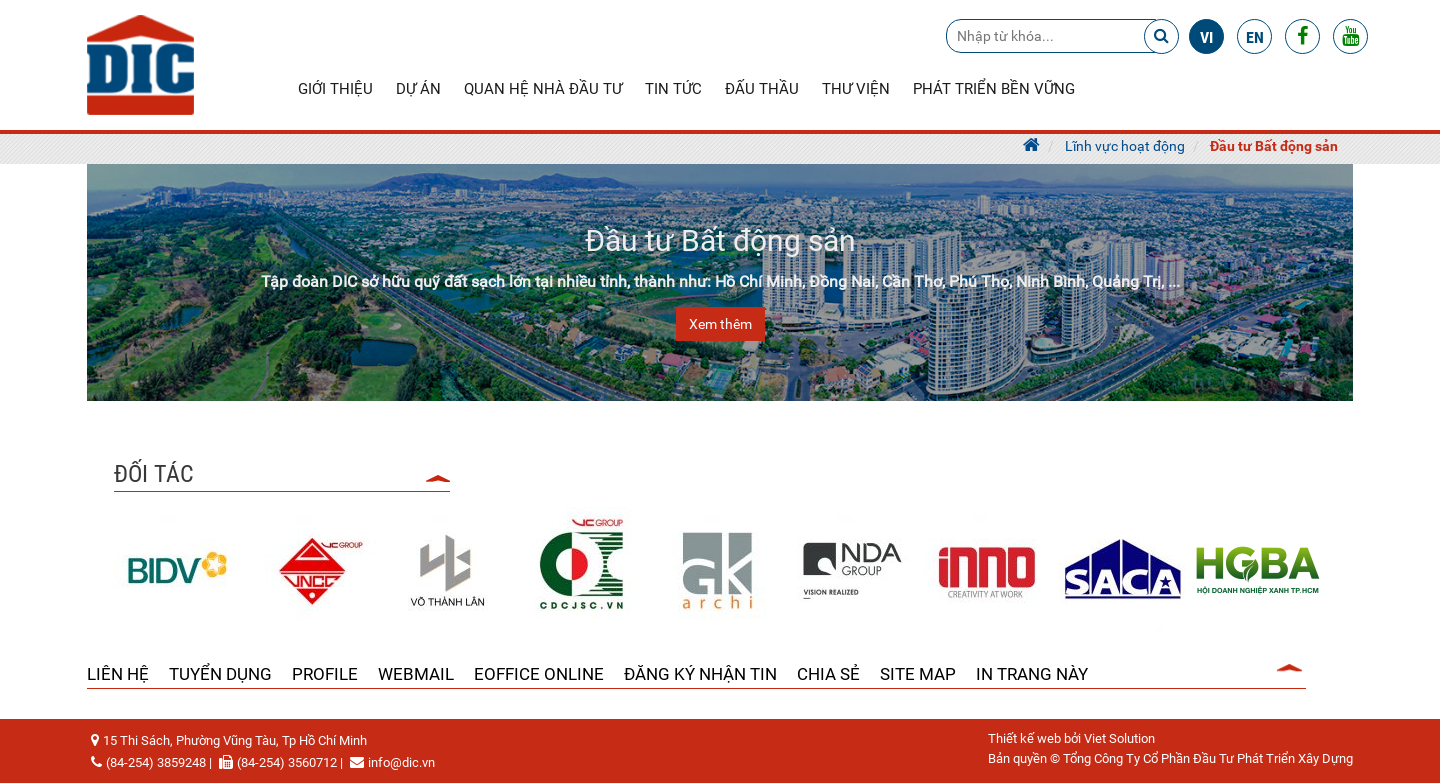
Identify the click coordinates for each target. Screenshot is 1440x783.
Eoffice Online (539, 674)
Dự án (418, 89)
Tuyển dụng (220, 674)
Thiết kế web (1024, 738)
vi (1206, 37)
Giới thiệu (335, 89)
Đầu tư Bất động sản (1274, 146)
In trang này (1032, 674)
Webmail (416, 674)
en (1255, 37)
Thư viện (856, 89)
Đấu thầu (762, 89)
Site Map (918, 674)
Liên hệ (118, 674)
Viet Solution (1119, 738)
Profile (325, 674)
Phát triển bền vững (994, 89)
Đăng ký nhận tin (700, 674)
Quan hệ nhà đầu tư (543, 89)
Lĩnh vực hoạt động (1125, 146)
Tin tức (673, 89)
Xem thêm (720, 324)
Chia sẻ (828, 674)
